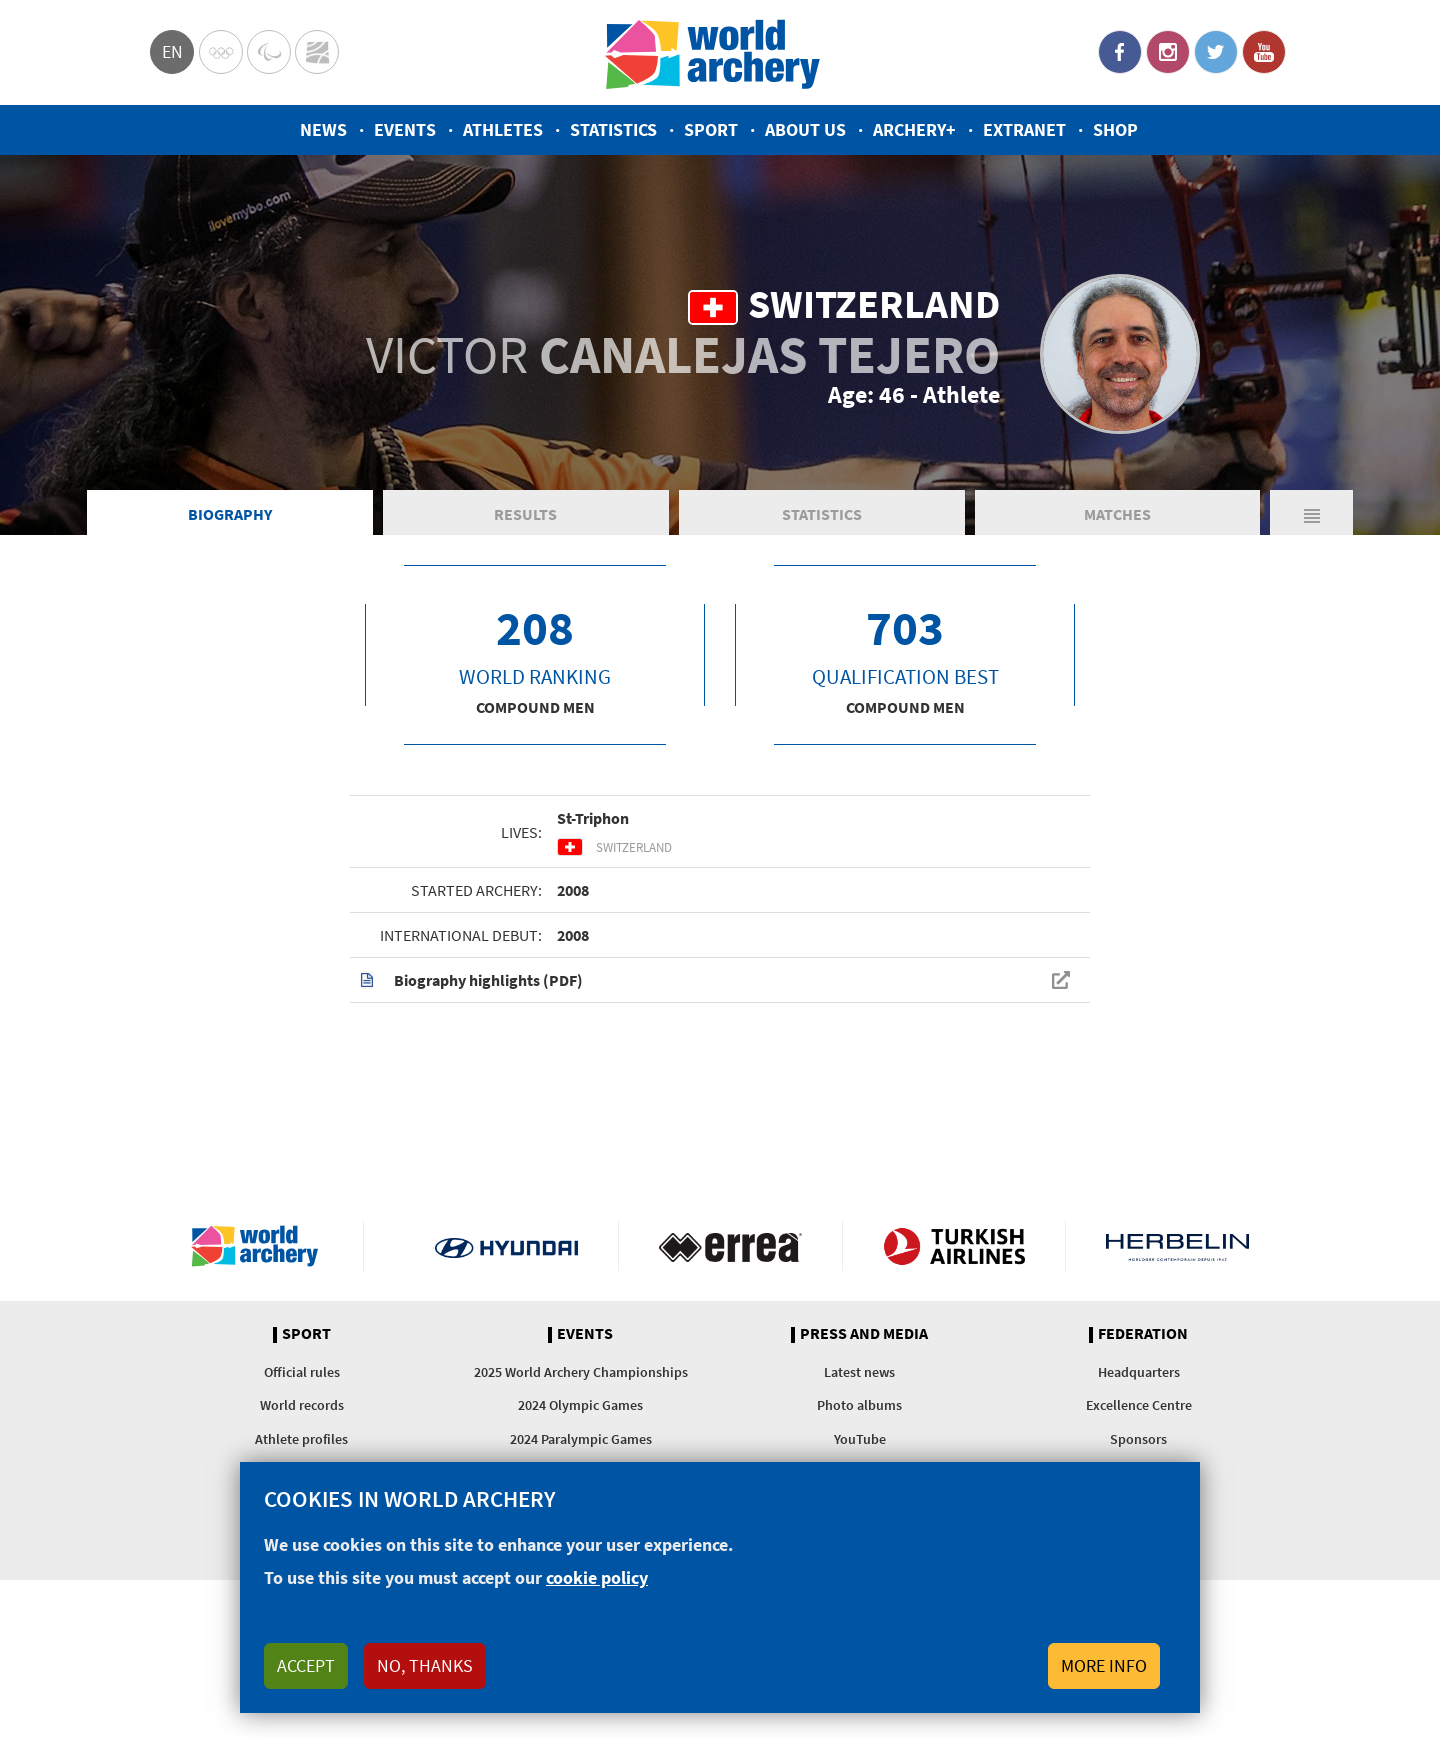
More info (1104, 1665)
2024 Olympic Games (580, 1405)
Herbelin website (1177, 1246)
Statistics (613, 129)
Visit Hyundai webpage (506, 1246)
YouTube (1264, 52)
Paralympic (269, 52)
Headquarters (1139, 1372)
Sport (711, 129)
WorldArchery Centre (317, 52)
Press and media (864, 1334)
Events (405, 129)
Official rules (302, 1372)
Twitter (1216, 52)
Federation (1143, 1334)
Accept (306, 1665)
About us (805, 129)
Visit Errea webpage (730, 1246)
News (323, 129)
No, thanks (425, 1665)
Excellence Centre (1139, 1405)
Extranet (1024, 129)
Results (525, 514)
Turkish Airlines (954, 1246)
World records (302, 1405)
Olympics (221, 52)
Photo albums (859, 1405)
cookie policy (597, 1577)
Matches (1117, 514)
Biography (230, 514)
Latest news (859, 1372)
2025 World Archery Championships (581, 1372)
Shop (1115, 129)
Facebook (1120, 52)
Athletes (503, 129)
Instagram (1168, 52)
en (172, 51)
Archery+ (914, 129)
